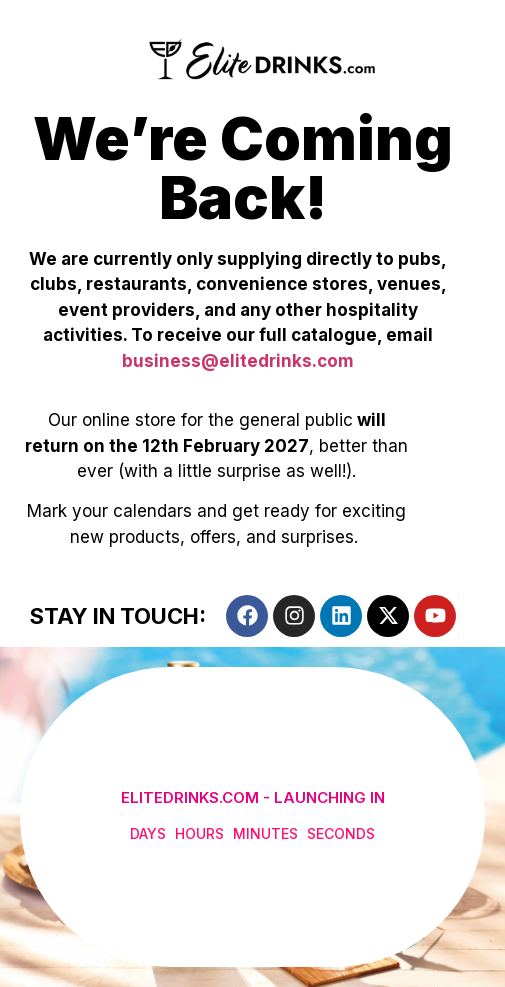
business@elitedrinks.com (238, 361)
